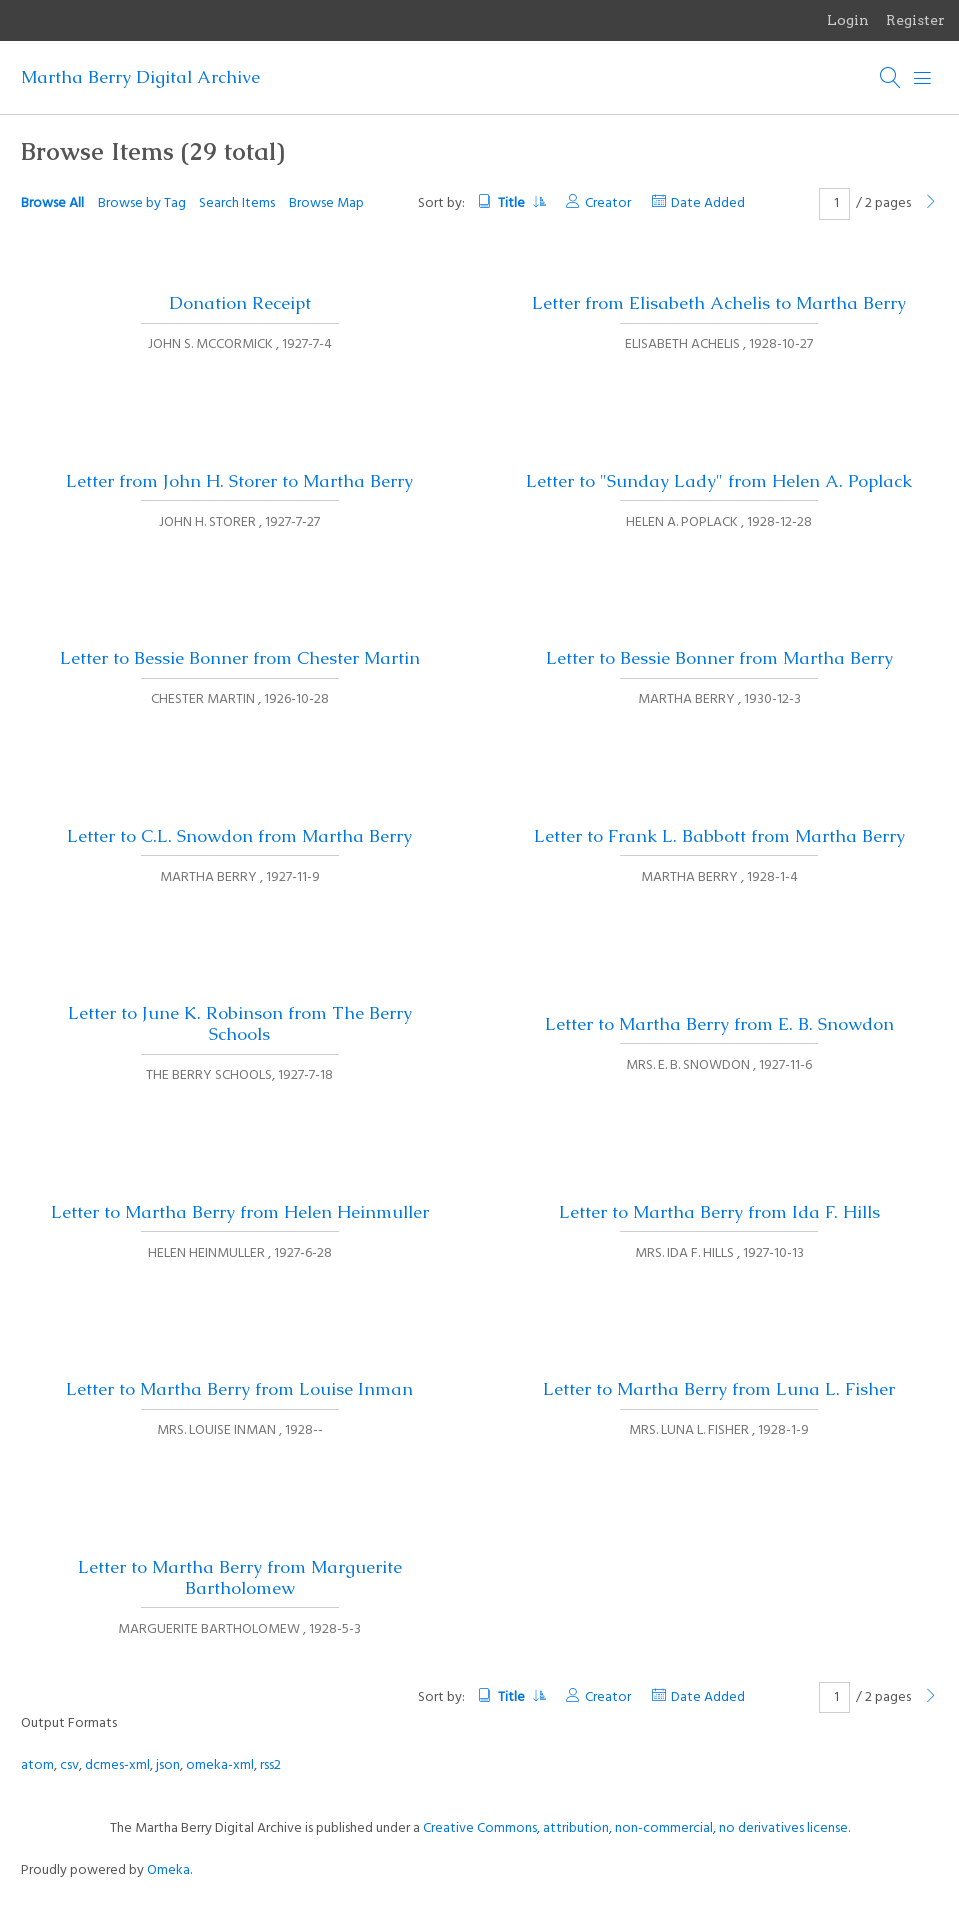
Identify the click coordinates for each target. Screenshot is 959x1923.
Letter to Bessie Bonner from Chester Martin (240, 658)
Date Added (708, 203)
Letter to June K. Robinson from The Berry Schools (240, 1023)
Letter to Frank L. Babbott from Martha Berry (719, 836)
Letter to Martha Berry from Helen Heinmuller (240, 1212)
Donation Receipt (240, 303)
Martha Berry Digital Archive (140, 77)
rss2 (270, 1765)
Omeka (168, 1870)
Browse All (52, 203)
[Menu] (923, 78)
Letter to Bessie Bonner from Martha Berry (719, 658)
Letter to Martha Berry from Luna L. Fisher (719, 1389)
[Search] (891, 78)
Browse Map (326, 203)
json (168, 1765)
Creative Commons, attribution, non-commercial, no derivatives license (635, 1828)
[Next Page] (931, 203)
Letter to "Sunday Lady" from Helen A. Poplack (719, 481)
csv (69, 1765)
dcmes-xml (117, 1765)
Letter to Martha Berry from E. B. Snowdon (719, 1024)
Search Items (237, 203)
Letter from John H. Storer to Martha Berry (239, 481)
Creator (608, 203)
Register (915, 20)
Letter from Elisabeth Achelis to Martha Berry (719, 303)
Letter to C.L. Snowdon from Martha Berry (239, 836)
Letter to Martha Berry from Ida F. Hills (719, 1212)
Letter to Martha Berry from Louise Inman (239, 1389)
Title (521, 203)
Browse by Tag (142, 203)
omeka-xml (220, 1765)
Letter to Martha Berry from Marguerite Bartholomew (240, 1577)
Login (848, 20)
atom (37, 1765)
